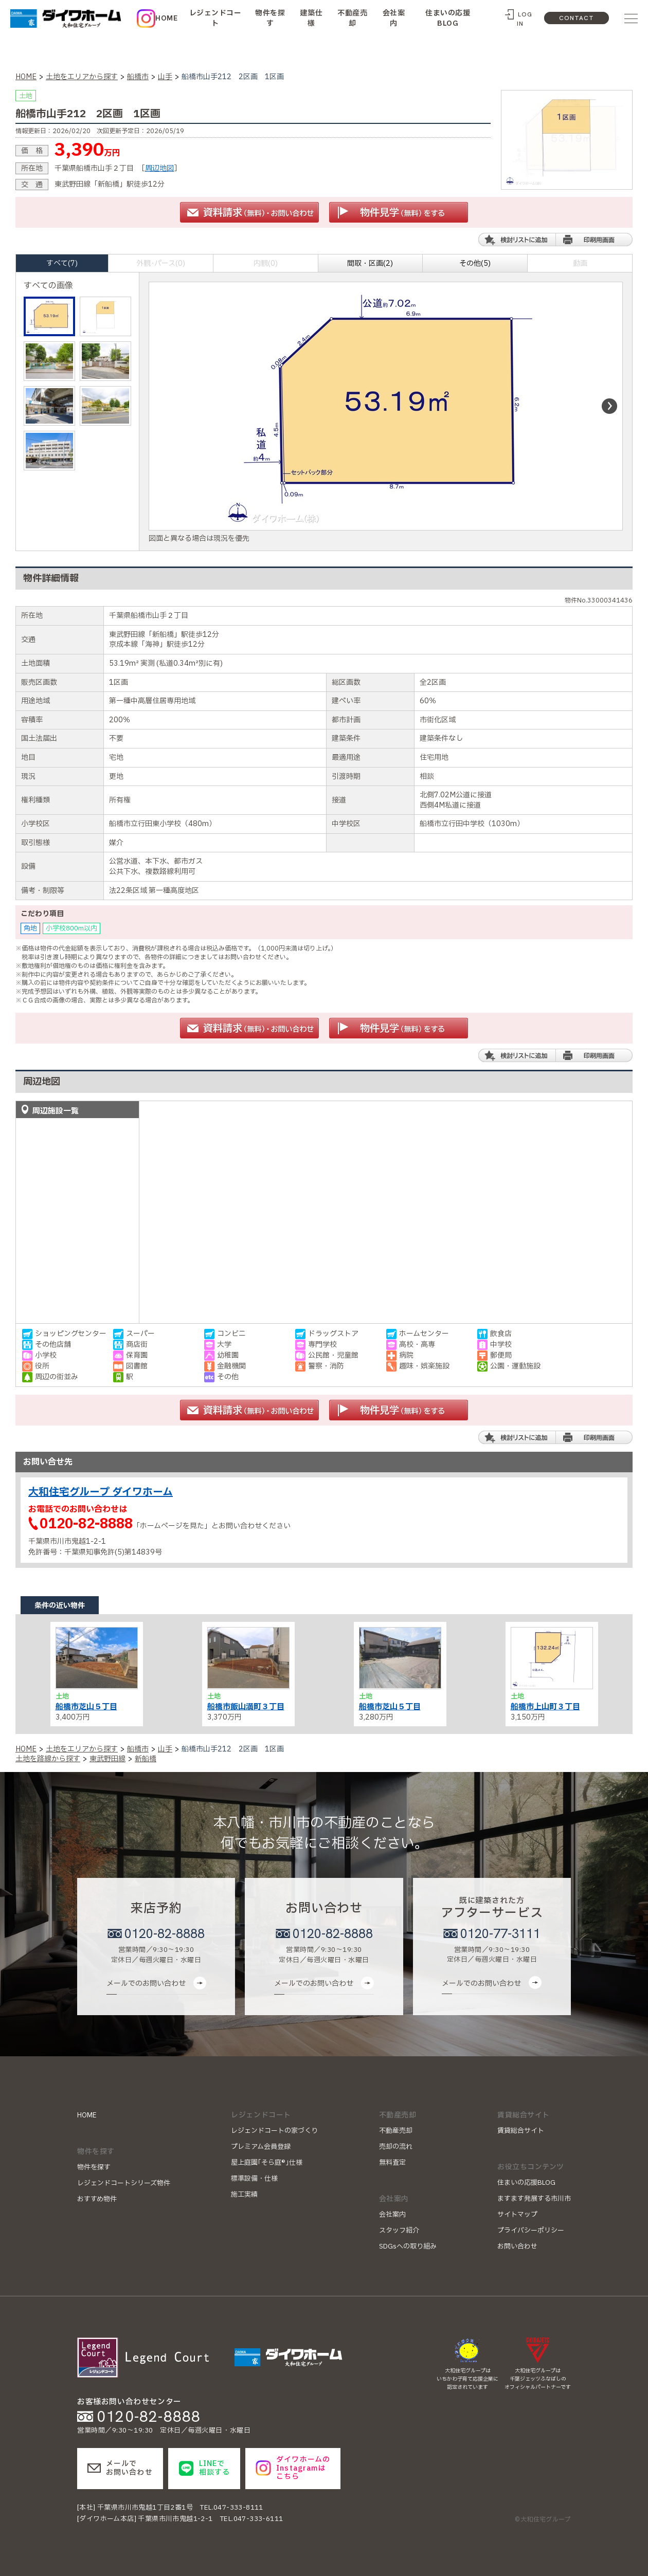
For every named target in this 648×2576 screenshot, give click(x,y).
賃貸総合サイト (520, 2131)
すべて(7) (62, 263)
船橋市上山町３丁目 (545, 1707)
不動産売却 (352, 18)
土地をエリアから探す (82, 76)
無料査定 (392, 2163)
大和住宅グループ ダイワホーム (100, 1492)
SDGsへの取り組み (408, 2246)
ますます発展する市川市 (534, 2199)
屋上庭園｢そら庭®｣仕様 (266, 2163)
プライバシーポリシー (530, 2230)
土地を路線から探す (47, 1758)
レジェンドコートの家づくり (274, 2131)
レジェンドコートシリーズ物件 (123, 2183)
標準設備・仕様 (254, 2178)
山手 (165, 76)
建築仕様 (311, 18)
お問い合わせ (517, 2246)
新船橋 (145, 1758)
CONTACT (576, 18)
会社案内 (394, 18)
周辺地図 (159, 168)
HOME (166, 18)
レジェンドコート (215, 18)
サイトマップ (517, 2214)
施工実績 (244, 2194)
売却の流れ (395, 2147)
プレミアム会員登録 (261, 2147)
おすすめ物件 (97, 2199)
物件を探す (270, 18)
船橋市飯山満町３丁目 (245, 1707)
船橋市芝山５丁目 (86, 1707)
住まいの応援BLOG (447, 18)
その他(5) (475, 263)
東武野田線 (107, 1758)
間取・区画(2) (370, 263)
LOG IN (524, 19)
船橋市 (138, 76)
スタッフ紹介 (399, 2230)
